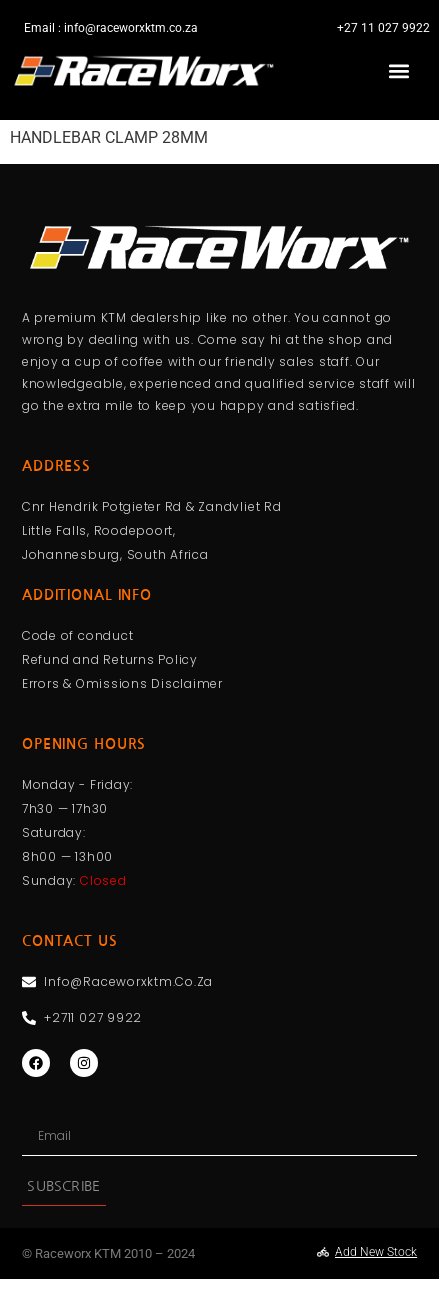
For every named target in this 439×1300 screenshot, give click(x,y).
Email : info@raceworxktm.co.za (111, 28)
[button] (398, 70)
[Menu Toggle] (220, 130)
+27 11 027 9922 (383, 28)
